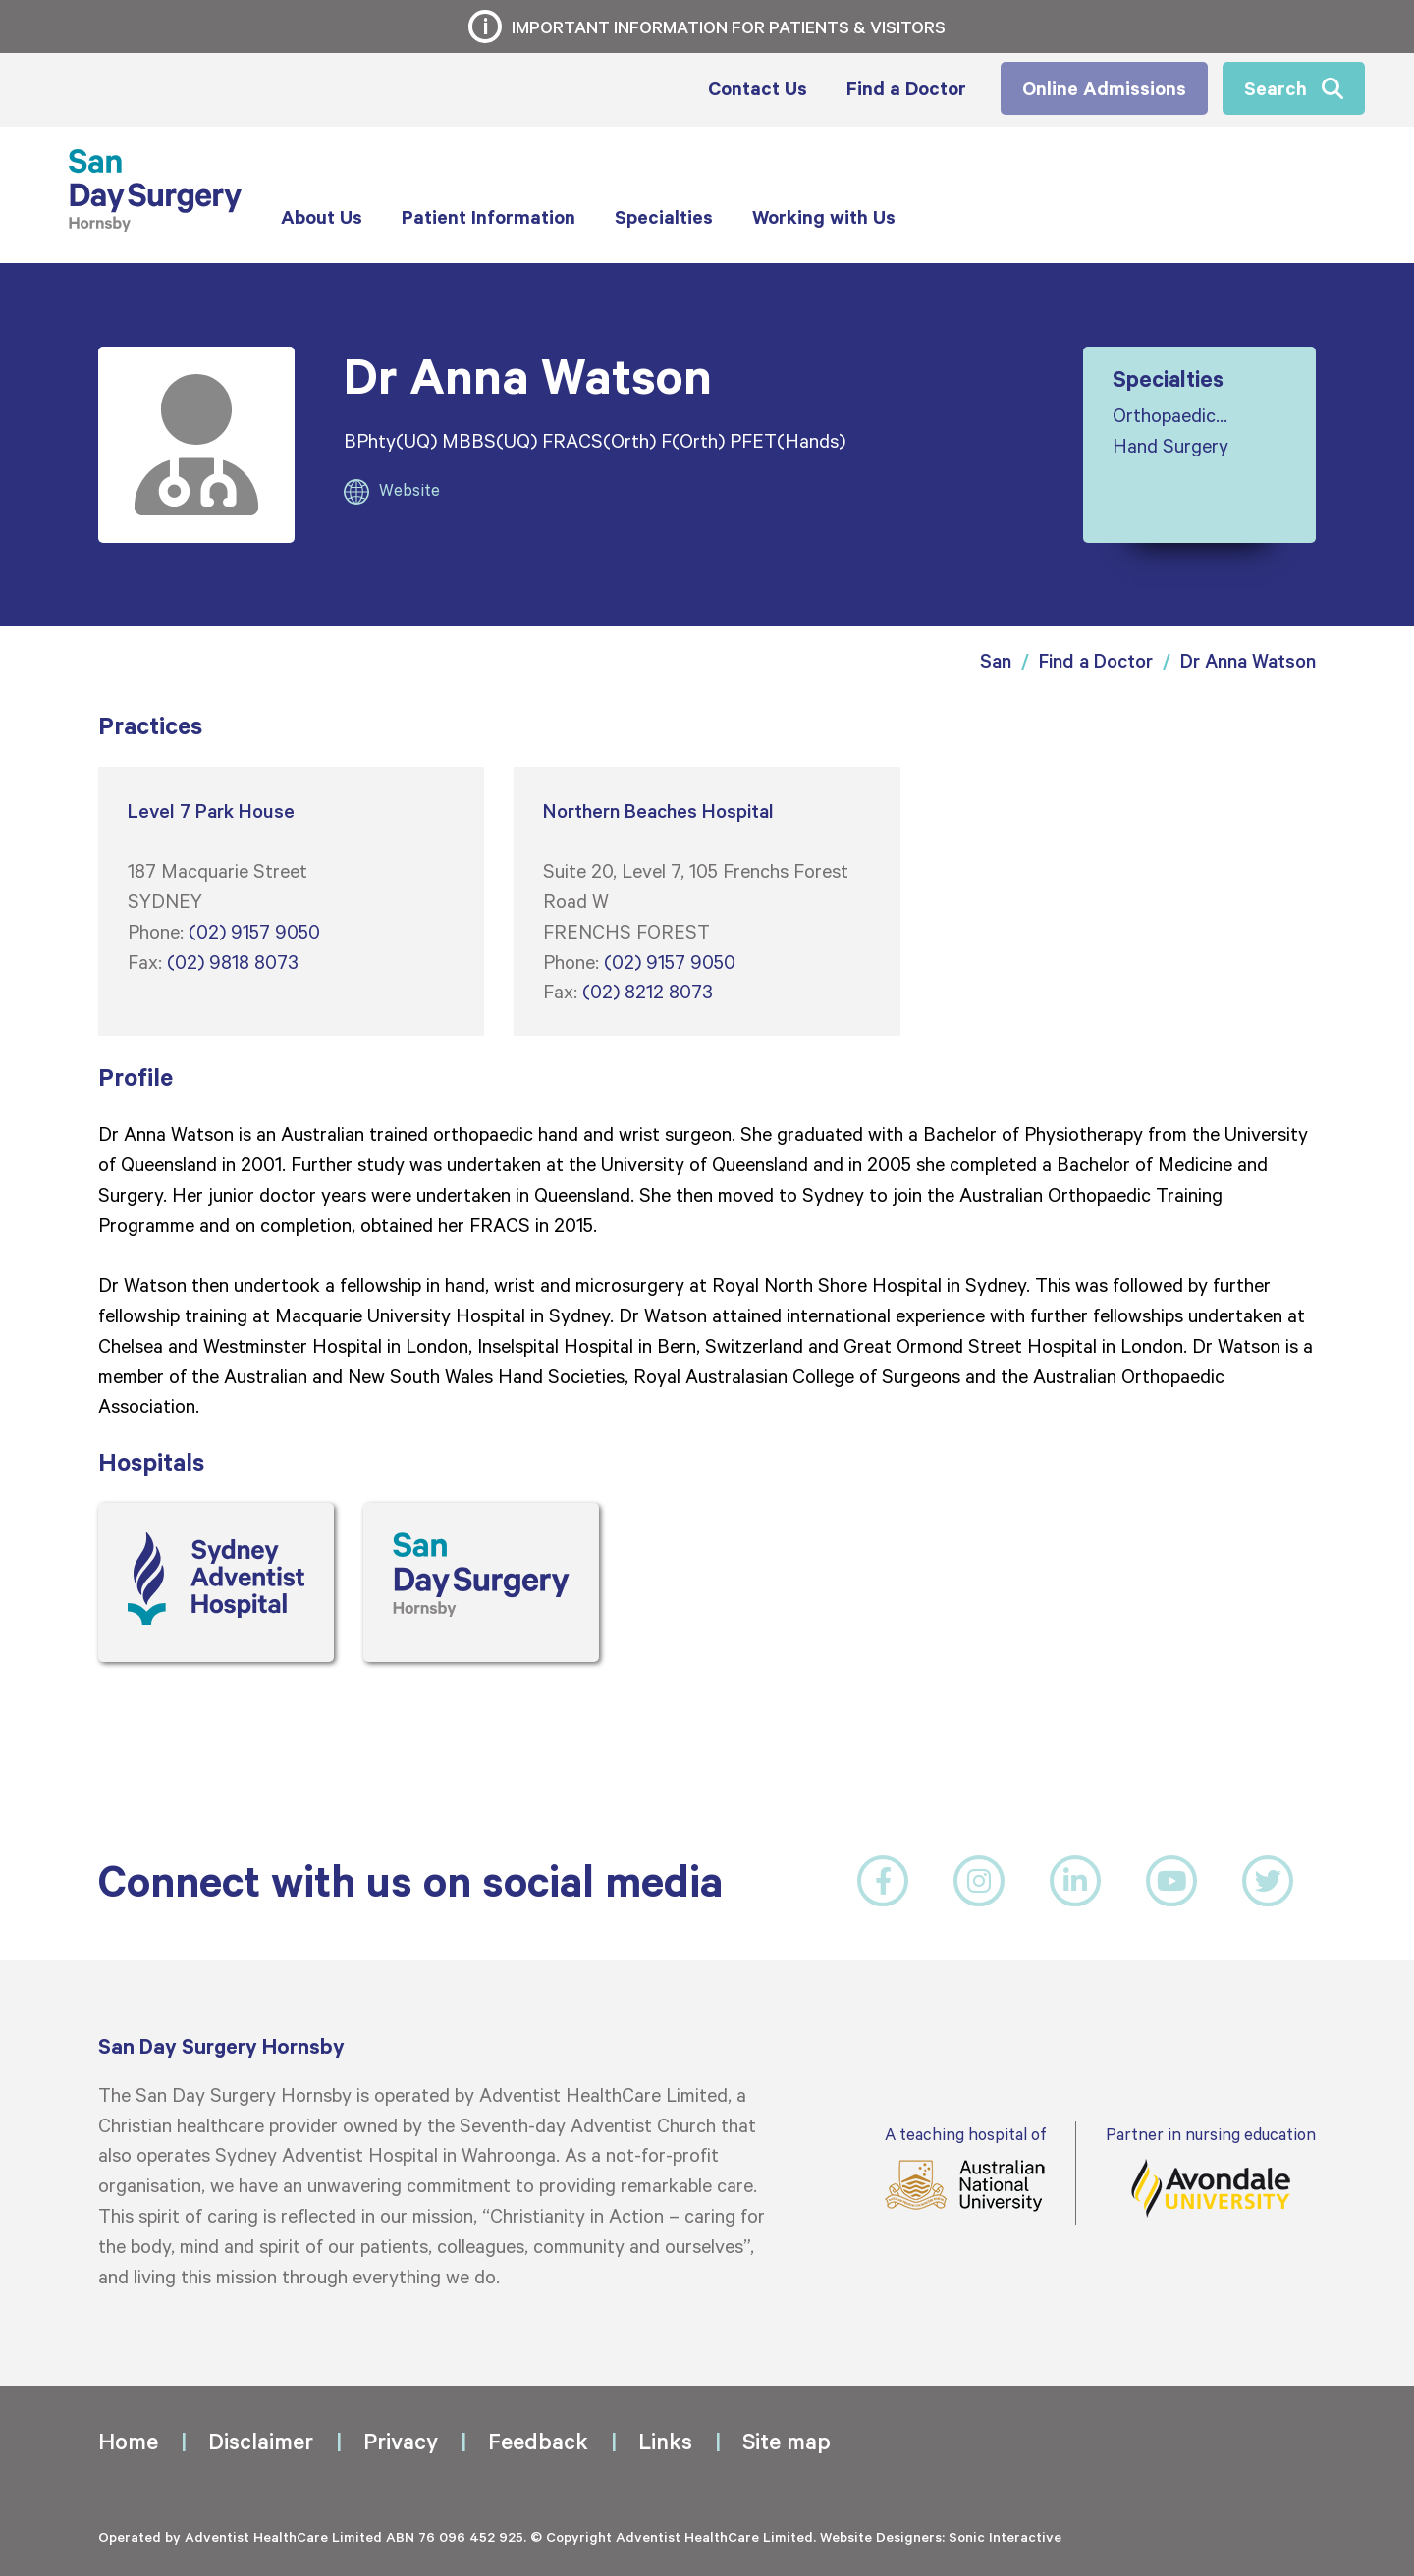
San (995, 660)
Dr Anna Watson (1248, 660)
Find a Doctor (1096, 660)
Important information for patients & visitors (729, 26)
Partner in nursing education (1211, 2171)
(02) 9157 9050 (254, 930)
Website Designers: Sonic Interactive (940, 2536)
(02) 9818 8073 (233, 961)
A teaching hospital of (965, 2168)
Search (1275, 88)
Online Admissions (1104, 88)
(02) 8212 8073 (647, 990)
